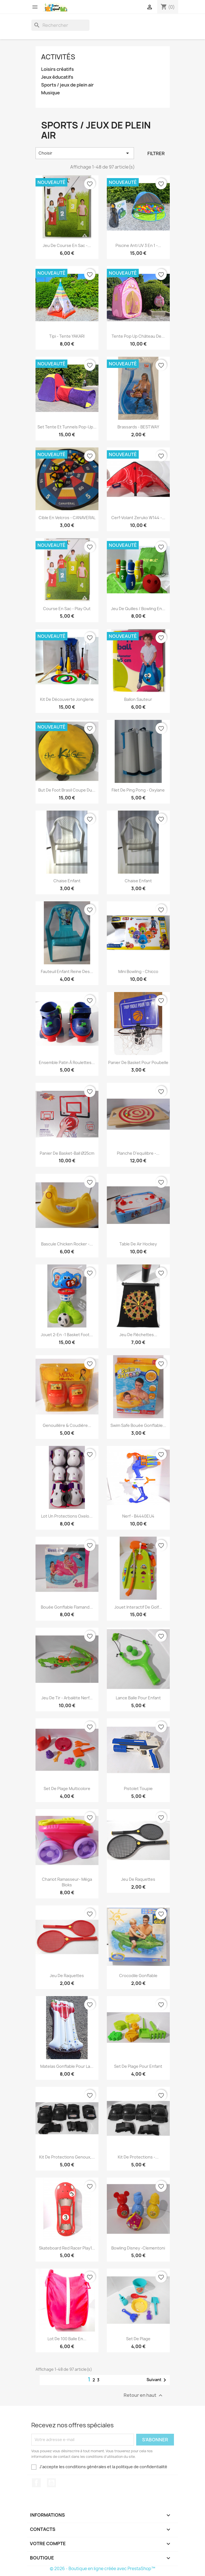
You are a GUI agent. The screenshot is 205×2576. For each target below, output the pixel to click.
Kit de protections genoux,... (67, 2157)
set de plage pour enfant (138, 2066)
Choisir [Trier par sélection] (85, 153)
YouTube (51, 2482)
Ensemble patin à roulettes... (67, 1062)
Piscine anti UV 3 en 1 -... (138, 245)
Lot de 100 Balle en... (67, 2338)
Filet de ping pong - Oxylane (138, 790)
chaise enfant (138, 880)
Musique (50, 93)
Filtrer (156, 153)
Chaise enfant (67, 880)
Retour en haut (144, 2395)
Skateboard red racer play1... (67, 2248)
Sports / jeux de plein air (67, 85)
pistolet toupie (138, 1788)
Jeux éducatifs (57, 77)
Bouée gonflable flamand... (67, 1607)
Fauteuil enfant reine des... (67, 971)
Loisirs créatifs (57, 69)
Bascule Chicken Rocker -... (67, 1244)
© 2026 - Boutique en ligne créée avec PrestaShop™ (102, 2569)
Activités (58, 57)
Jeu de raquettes (138, 1879)
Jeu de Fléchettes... (138, 1334)
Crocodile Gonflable (138, 1975)
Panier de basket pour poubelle (138, 1062)
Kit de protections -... (138, 2157)
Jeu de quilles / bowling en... (138, 608)
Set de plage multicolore (67, 1788)
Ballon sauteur (138, 699)
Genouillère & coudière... (67, 1425)
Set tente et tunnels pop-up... (66, 427)
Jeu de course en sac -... (67, 245)
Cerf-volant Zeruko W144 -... (138, 517)
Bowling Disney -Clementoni (138, 2248)
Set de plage (138, 2338)
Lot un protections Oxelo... (67, 1516)
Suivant (157, 2380)
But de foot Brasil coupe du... (66, 790)
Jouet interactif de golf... (138, 1607)
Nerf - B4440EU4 (138, 1516)
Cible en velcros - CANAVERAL (67, 517)
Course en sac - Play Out (67, 608)
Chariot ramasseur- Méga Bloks (67, 1882)
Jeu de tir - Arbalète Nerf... (67, 1697)
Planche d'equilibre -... (138, 1153)
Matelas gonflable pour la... (66, 2066)
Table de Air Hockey (138, 1244)
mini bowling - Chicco (138, 971)
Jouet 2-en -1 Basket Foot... (67, 1334)
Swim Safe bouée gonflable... (138, 1425)
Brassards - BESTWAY (138, 427)
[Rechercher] (60, 25)
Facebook (36, 2482)
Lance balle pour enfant (138, 1697)
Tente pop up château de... (138, 336)
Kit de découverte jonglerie (67, 699)
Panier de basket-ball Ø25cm (67, 1153)
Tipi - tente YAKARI (66, 336)
